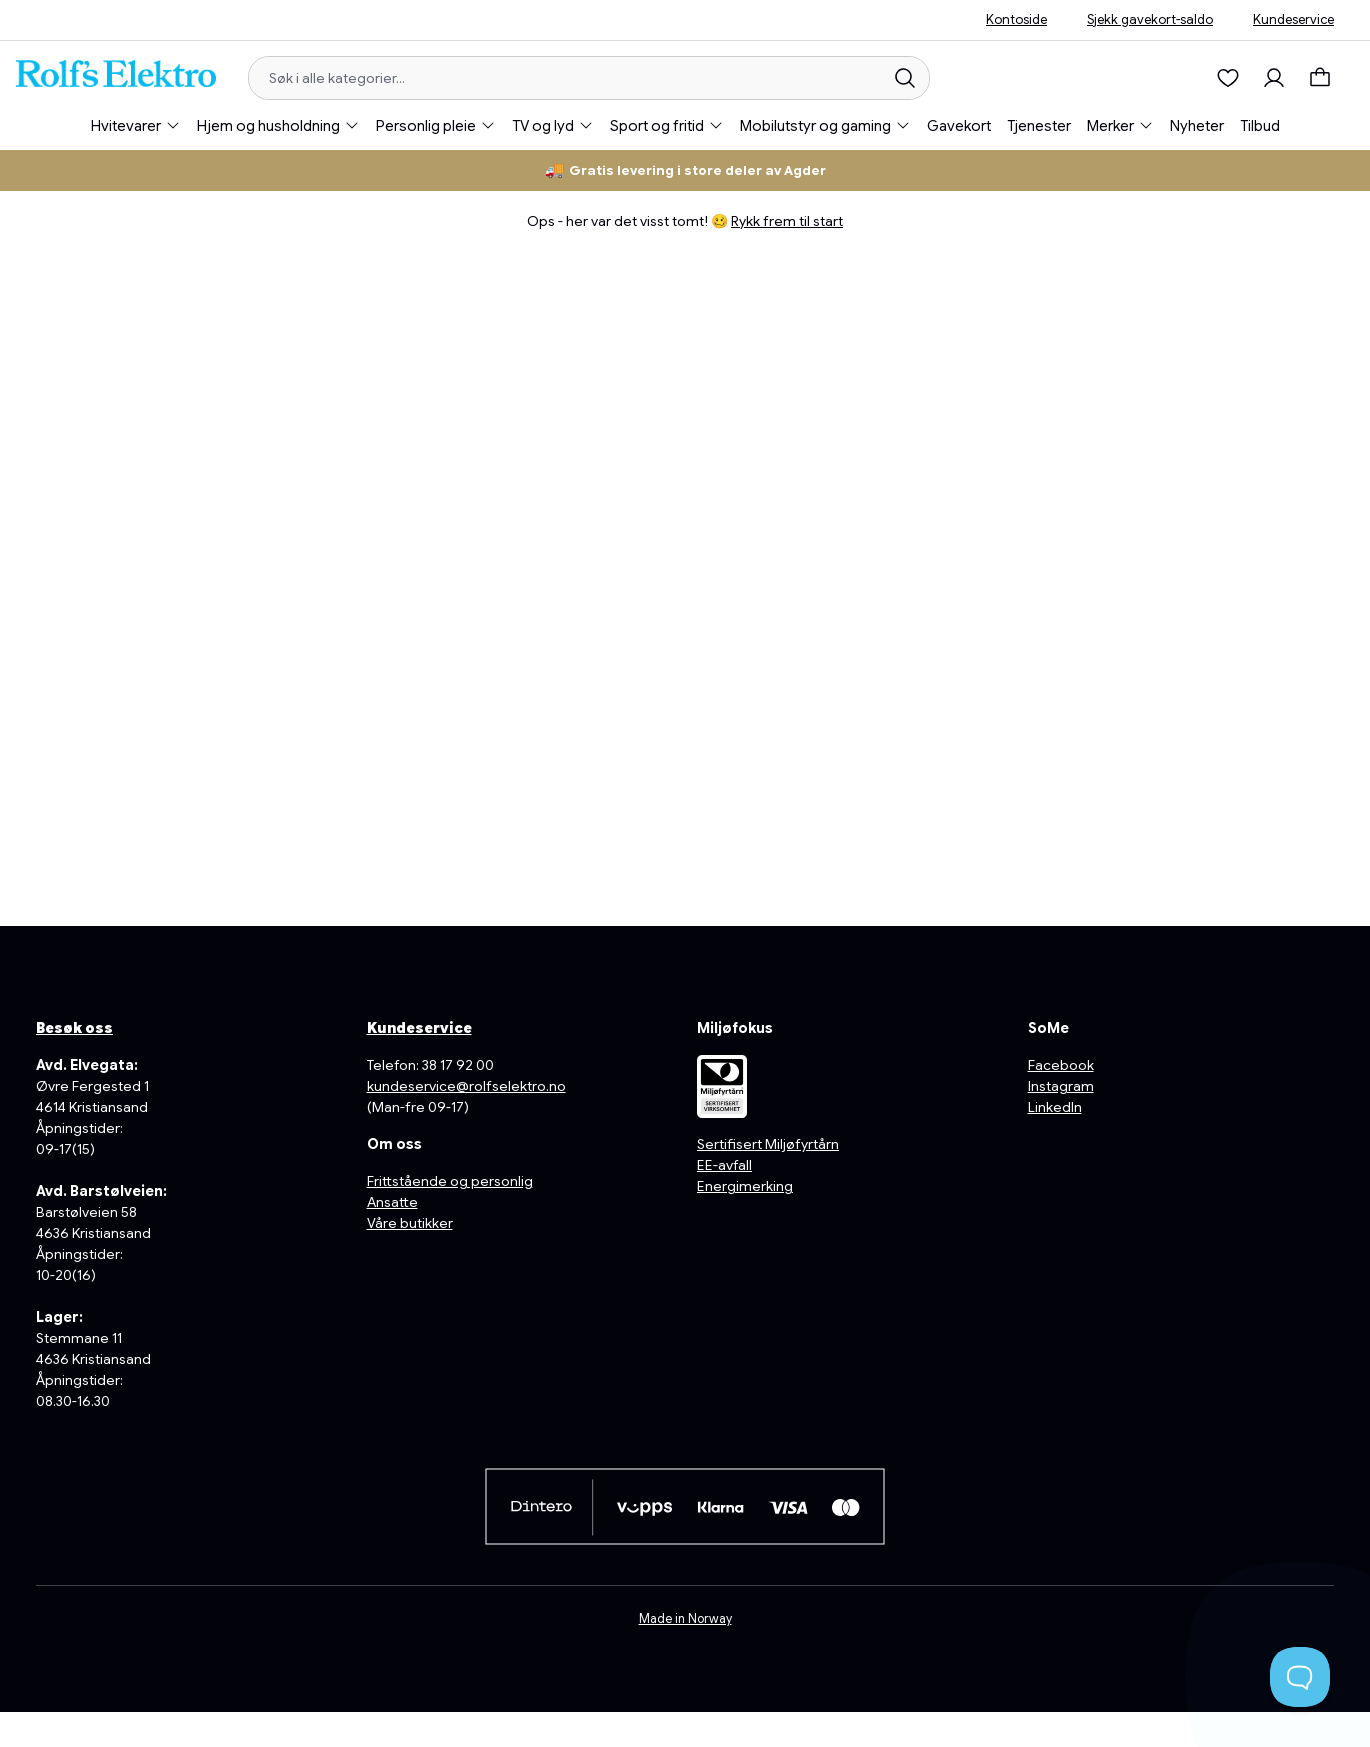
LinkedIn (1055, 1107)
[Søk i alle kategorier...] (565, 78)
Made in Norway (685, 1619)
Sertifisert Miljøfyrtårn (768, 1144)
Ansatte (392, 1202)
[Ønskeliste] (1228, 78)
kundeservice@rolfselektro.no (466, 1086)
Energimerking (745, 1186)
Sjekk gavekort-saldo (1150, 19)
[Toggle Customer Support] (1300, 1677)
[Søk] (905, 78)
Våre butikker (410, 1223)
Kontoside (1016, 19)
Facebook (1061, 1065)
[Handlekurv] (1325, 78)
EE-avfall (724, 1165)
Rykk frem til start (787, 221)
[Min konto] (1274, 78)
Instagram (1061, 1086)
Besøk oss (74, 1028)
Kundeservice (1293, 19)
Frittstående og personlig (450, 1181)
